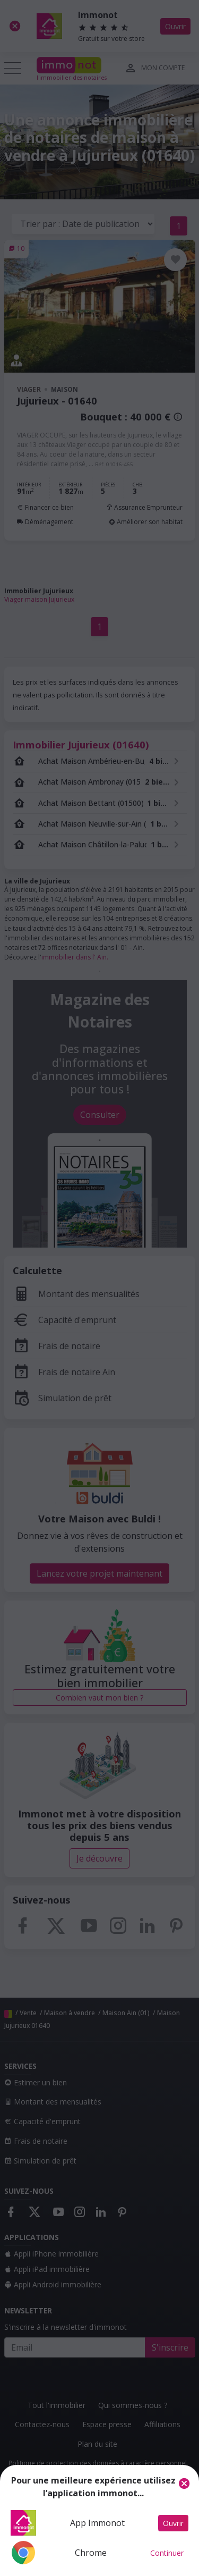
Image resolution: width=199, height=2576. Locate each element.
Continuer (167, 2553)
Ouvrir (173, 2523)
